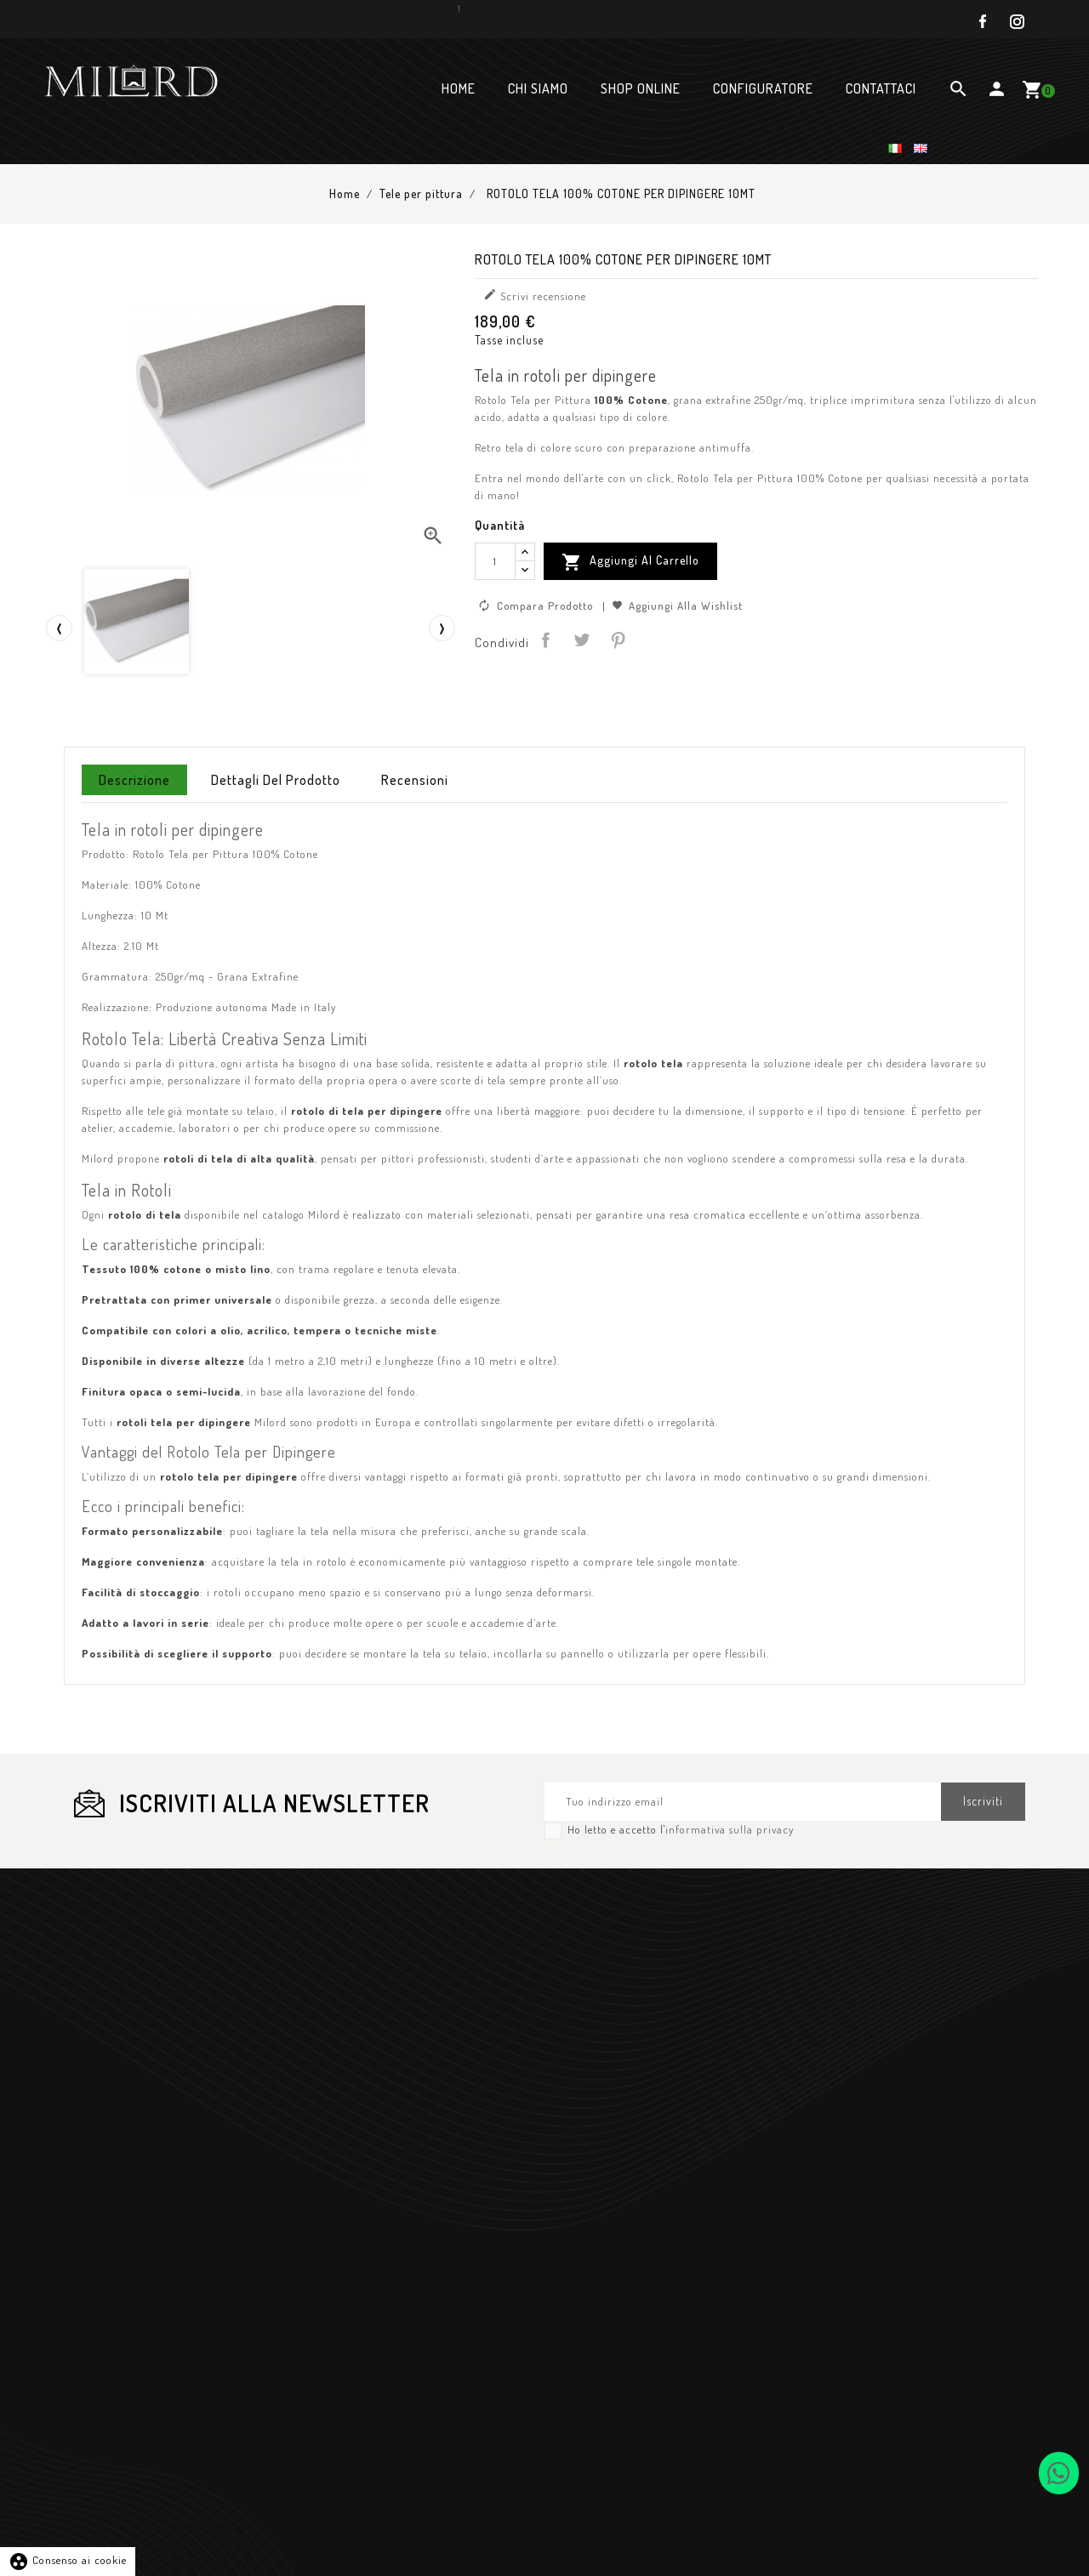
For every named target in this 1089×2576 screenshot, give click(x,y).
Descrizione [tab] (134, 779)
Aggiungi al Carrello (630, 562)
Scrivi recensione (534, 295)
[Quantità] (495, 561)
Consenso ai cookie (68, 2560)
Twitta (582, 640)
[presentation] (58, 627)
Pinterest (618, 640)
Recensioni (414, 779)
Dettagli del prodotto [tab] (275, 779)
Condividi (545, 640)
